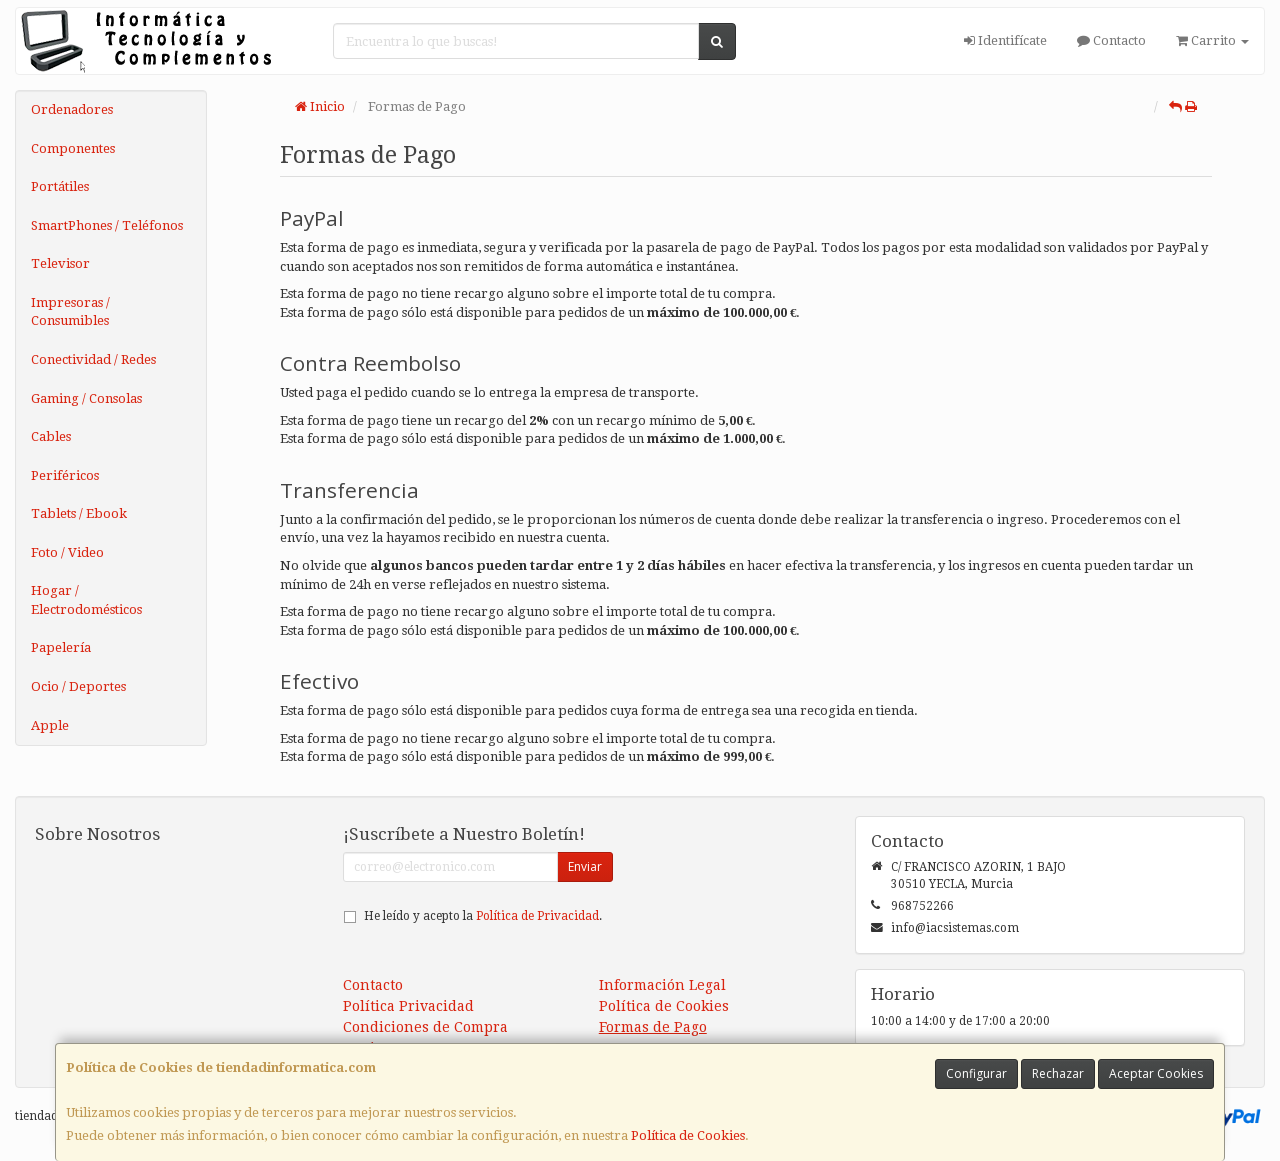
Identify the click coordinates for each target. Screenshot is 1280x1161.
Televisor (60, 263)
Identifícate (1005, 40)
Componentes (73, 148)
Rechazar (1058, 1073)
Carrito (1212, 40)
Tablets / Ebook (79, 513)
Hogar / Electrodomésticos (86, 600)
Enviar (585, 866)
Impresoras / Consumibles (70, 312)
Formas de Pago (653, 1027)
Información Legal (662, 985)
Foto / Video (67, 552)
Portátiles (60, 186)
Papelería (61, 647)
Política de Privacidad (537, 916)
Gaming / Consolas (86, 398)
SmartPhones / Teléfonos (107, 225)
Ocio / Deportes (78, 686)
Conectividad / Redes (93, 359)
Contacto (1111, 40)
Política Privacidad (408, 1006)
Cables (51, 436)
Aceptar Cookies (1156, 1073)
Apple (50, 725)
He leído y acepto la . (483, 916)
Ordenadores (72, 109)
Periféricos (65, 475)
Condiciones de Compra (425, 1027)
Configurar (976, 1073)
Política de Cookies (688, 1135)
